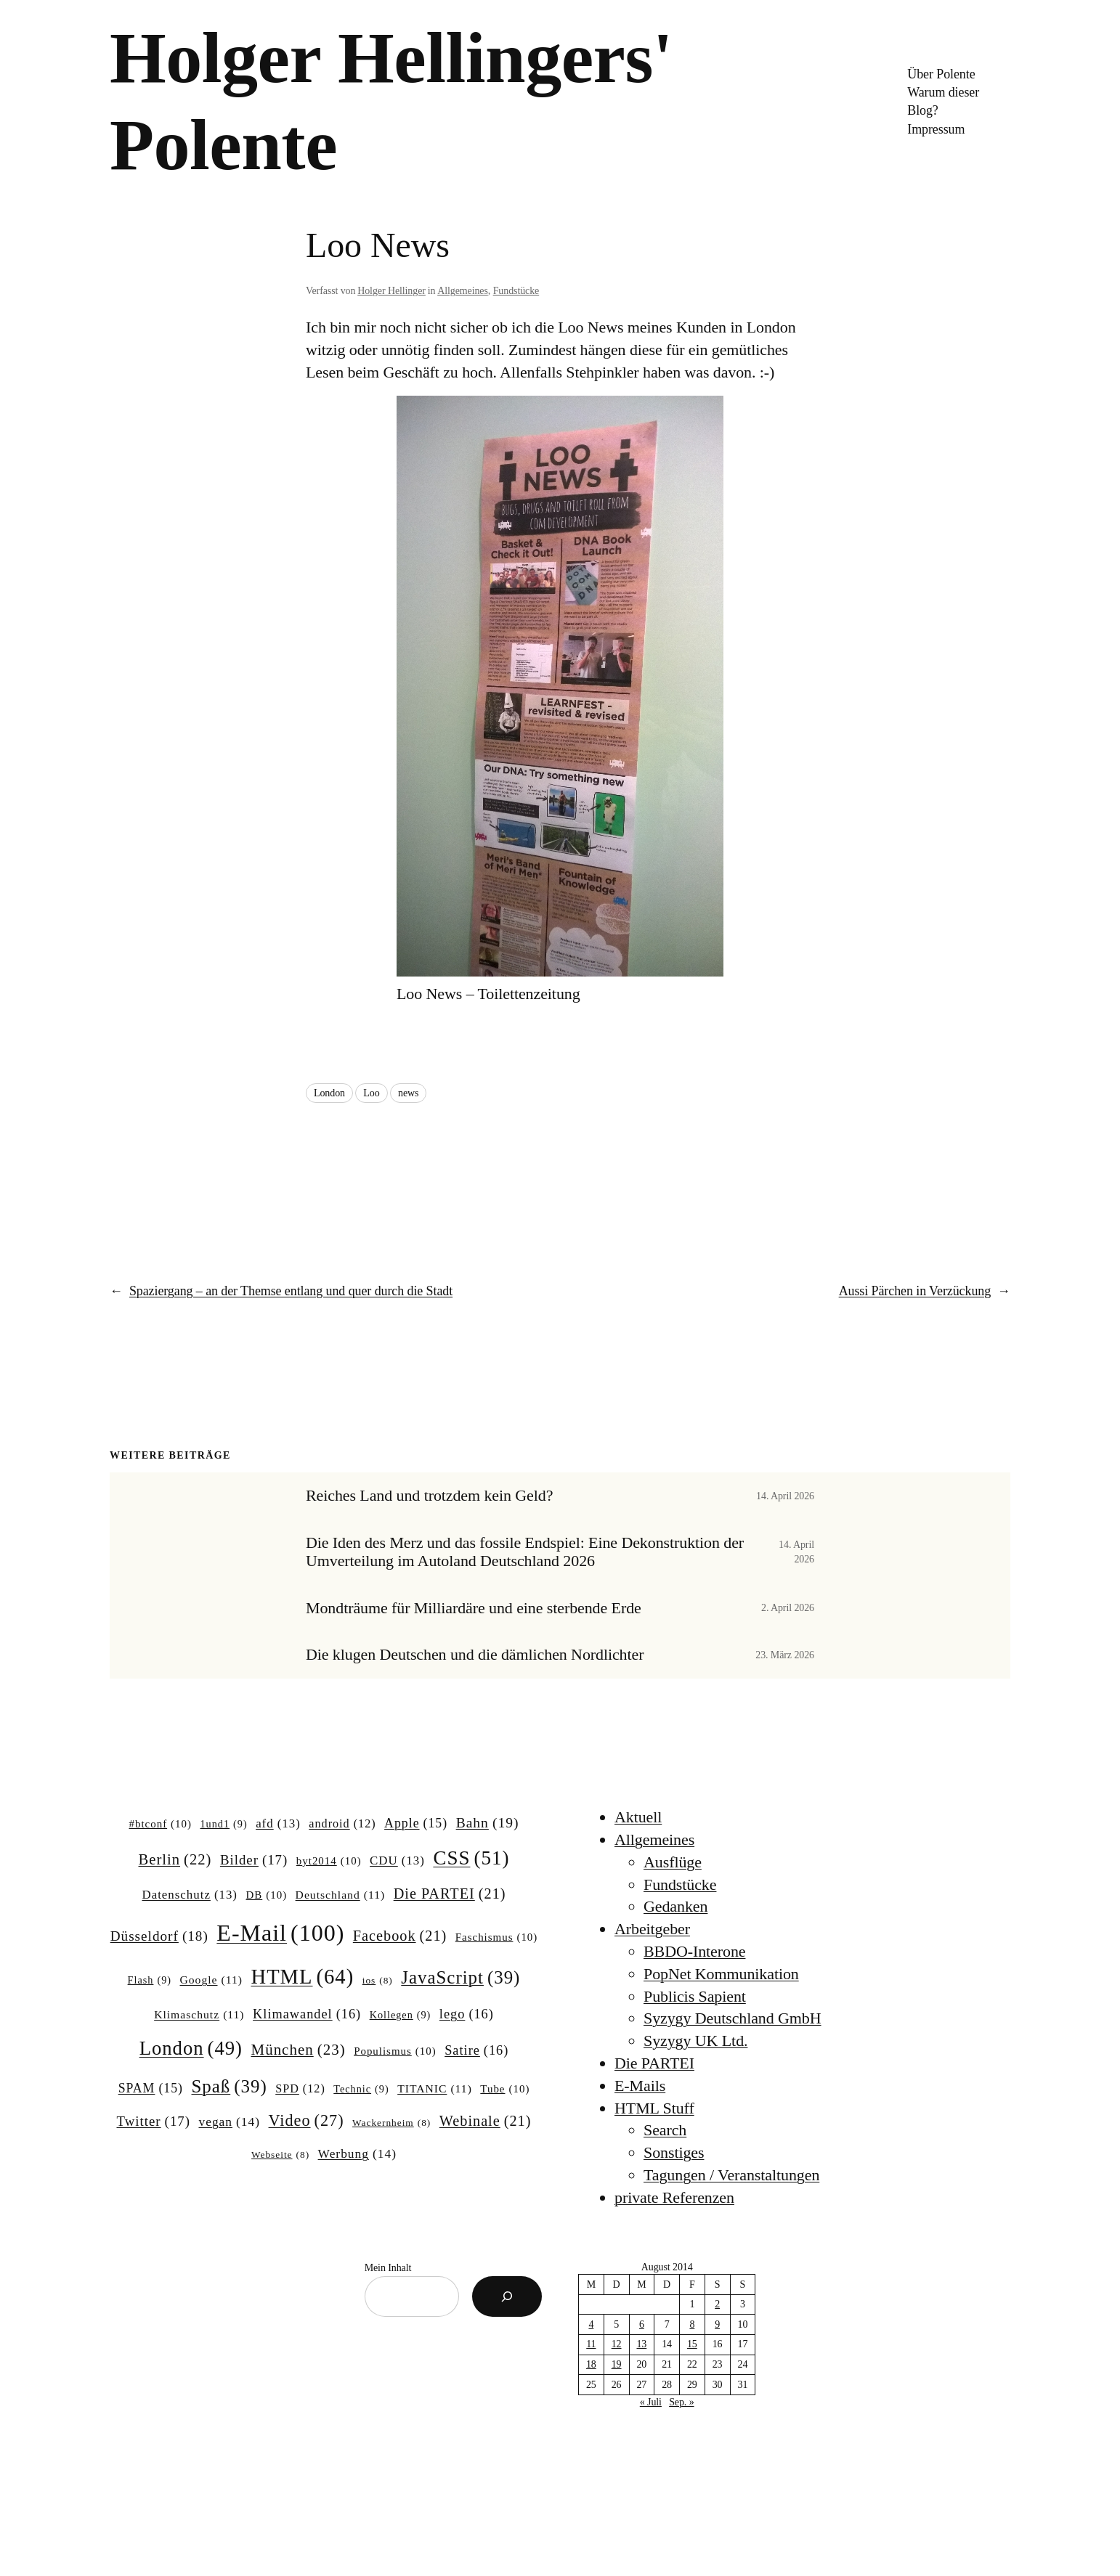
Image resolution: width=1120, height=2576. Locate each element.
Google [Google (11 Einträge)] (211, 1979)
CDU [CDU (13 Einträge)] (397, 1861)
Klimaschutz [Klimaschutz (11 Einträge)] (199, 2014)
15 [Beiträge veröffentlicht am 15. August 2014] (692, 2344)
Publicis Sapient (695, 1996)
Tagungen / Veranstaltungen (731, 2175)
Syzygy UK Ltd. (695, 2040)
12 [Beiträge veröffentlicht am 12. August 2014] (617, 2344)
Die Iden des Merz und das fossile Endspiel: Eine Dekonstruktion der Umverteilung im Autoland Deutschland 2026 (525, 1552)
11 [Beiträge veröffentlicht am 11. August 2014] (591, 2344)
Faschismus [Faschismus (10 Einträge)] (496, 1938)
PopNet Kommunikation (721, 1974)
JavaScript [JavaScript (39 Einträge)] (460, 1978)
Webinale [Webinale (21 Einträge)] (485, 2121)
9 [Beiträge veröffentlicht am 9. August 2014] (717, 2324)
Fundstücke (516, 290)
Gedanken (675, 1906)
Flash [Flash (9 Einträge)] (149, 1980)
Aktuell (638, 1817)
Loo (371, 1093)
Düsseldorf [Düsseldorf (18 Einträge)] (159, 1936)
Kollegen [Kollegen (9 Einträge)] (400, 2015)
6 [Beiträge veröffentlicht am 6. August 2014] (641, 2324)
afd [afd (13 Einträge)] (278, 1823)
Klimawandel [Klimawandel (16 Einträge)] (307, 2014)
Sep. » (681, 2402)
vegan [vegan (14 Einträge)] (229, 2122)
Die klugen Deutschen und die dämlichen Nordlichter (475, 1654)
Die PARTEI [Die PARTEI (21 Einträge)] (450, 1894)
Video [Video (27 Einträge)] (306, 2121)
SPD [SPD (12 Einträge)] (300, 2088)
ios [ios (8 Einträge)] (377, 1981)
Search (665, 2130)
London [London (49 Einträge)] (191, 2048)
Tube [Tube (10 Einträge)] (504, 2089)
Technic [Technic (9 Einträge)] (361, 2089)
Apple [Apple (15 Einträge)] (415, 1824)
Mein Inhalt (388, 2267)
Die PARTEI (654, 2063)
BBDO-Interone (694, 1951)
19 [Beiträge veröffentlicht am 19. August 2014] (617, 2364)
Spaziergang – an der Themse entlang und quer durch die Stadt (291, 1291)
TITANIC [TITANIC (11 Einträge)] (434, 2088)
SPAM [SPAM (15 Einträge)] (150, 2089)
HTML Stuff (654, 2108)
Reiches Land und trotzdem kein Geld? (429, 1495)
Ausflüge (673, 1862)
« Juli (651, 2402)
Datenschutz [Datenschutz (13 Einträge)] (190, 1895)
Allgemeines (462, 290)
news (408, 1093)
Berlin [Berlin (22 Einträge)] (175, 1860)
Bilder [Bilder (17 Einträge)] (254, 1860)
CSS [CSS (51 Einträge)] (471, 1858)
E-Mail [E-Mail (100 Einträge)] (280, 1932)
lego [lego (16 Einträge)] (466, 2014)
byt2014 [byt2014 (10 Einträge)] (329, 1861)
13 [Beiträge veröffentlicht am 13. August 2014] (641, 2344)
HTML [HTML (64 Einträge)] (302, 1976)
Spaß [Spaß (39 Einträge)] (229, 2086)
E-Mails (639, 2085)
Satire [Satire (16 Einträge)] (476, 2050)
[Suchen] (507, 2296)
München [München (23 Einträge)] (298, 2050)
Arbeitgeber (652, 1929)
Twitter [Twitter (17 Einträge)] (153, 2121)
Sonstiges (674, 2152)
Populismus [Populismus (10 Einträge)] (395, 2052)
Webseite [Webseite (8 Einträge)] (280, 2155)
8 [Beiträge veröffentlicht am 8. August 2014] (691, 2324)
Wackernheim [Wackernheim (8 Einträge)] (391, 2123)
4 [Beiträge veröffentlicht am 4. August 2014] (590, 2324)
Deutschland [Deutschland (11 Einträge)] (341, 1894)
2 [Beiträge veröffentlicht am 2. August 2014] (717, 2304)
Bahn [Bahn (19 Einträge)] (487, 1823)
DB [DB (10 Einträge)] (267, 1896)
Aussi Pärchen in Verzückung (915, 1291)
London (329, 1093)
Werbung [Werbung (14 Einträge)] (357, 2154)
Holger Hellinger (391, 290)
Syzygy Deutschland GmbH (732, 2018)
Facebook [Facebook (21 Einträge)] (400, 1936)
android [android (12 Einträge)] (342, 1823)
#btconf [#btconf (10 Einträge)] (160, 1824)
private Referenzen (674, 2197)
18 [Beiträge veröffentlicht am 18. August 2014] (591, 2364)
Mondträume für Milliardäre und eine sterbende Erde (473, 1608)
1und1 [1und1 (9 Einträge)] (223, 1824)
